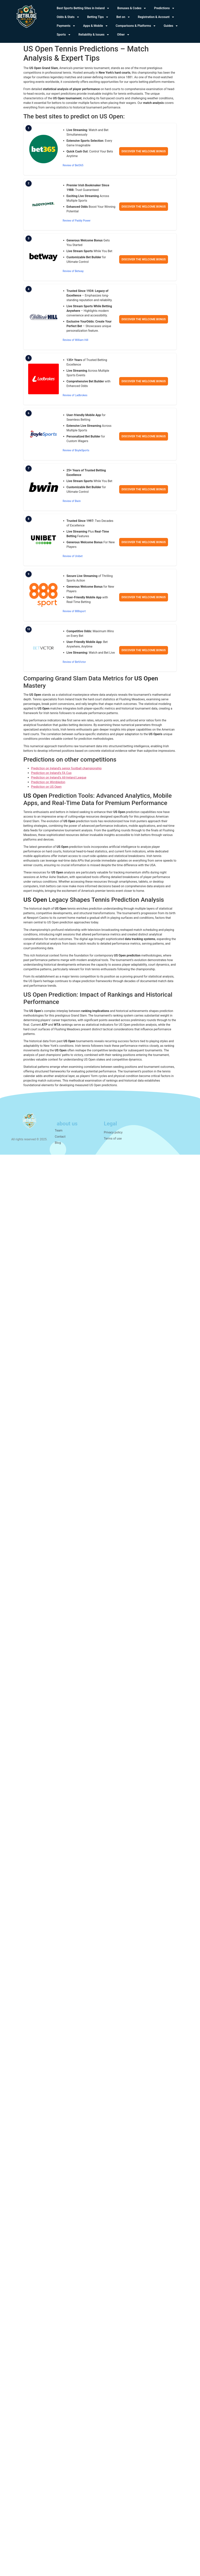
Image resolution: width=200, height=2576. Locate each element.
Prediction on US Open (46, 787)
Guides (171, 25)
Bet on (123, 17)
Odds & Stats (68, 17)
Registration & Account (156, 17)
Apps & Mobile (95, 25)
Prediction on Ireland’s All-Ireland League (58, 777)
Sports (64, 34)
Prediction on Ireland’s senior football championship (66, 768)
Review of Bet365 (73, 165)
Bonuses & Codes (131, 8)
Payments (66, 25)
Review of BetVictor (74, 661)
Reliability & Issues (94, 34)
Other (123, 34)
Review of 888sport (74, 611)
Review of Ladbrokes (75, 395)
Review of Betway (73, 271)
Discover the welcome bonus (143, 151)
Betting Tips (98, 17)
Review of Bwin (72, 501)
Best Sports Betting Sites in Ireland (83, 8)
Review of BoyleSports (76, 450)
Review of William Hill (75, 339)
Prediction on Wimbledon (48, 782)
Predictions (164, 8)
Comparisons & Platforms (136, 25)
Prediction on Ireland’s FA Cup (51, 773)
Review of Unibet (73, 556)
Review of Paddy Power (77, 220)
